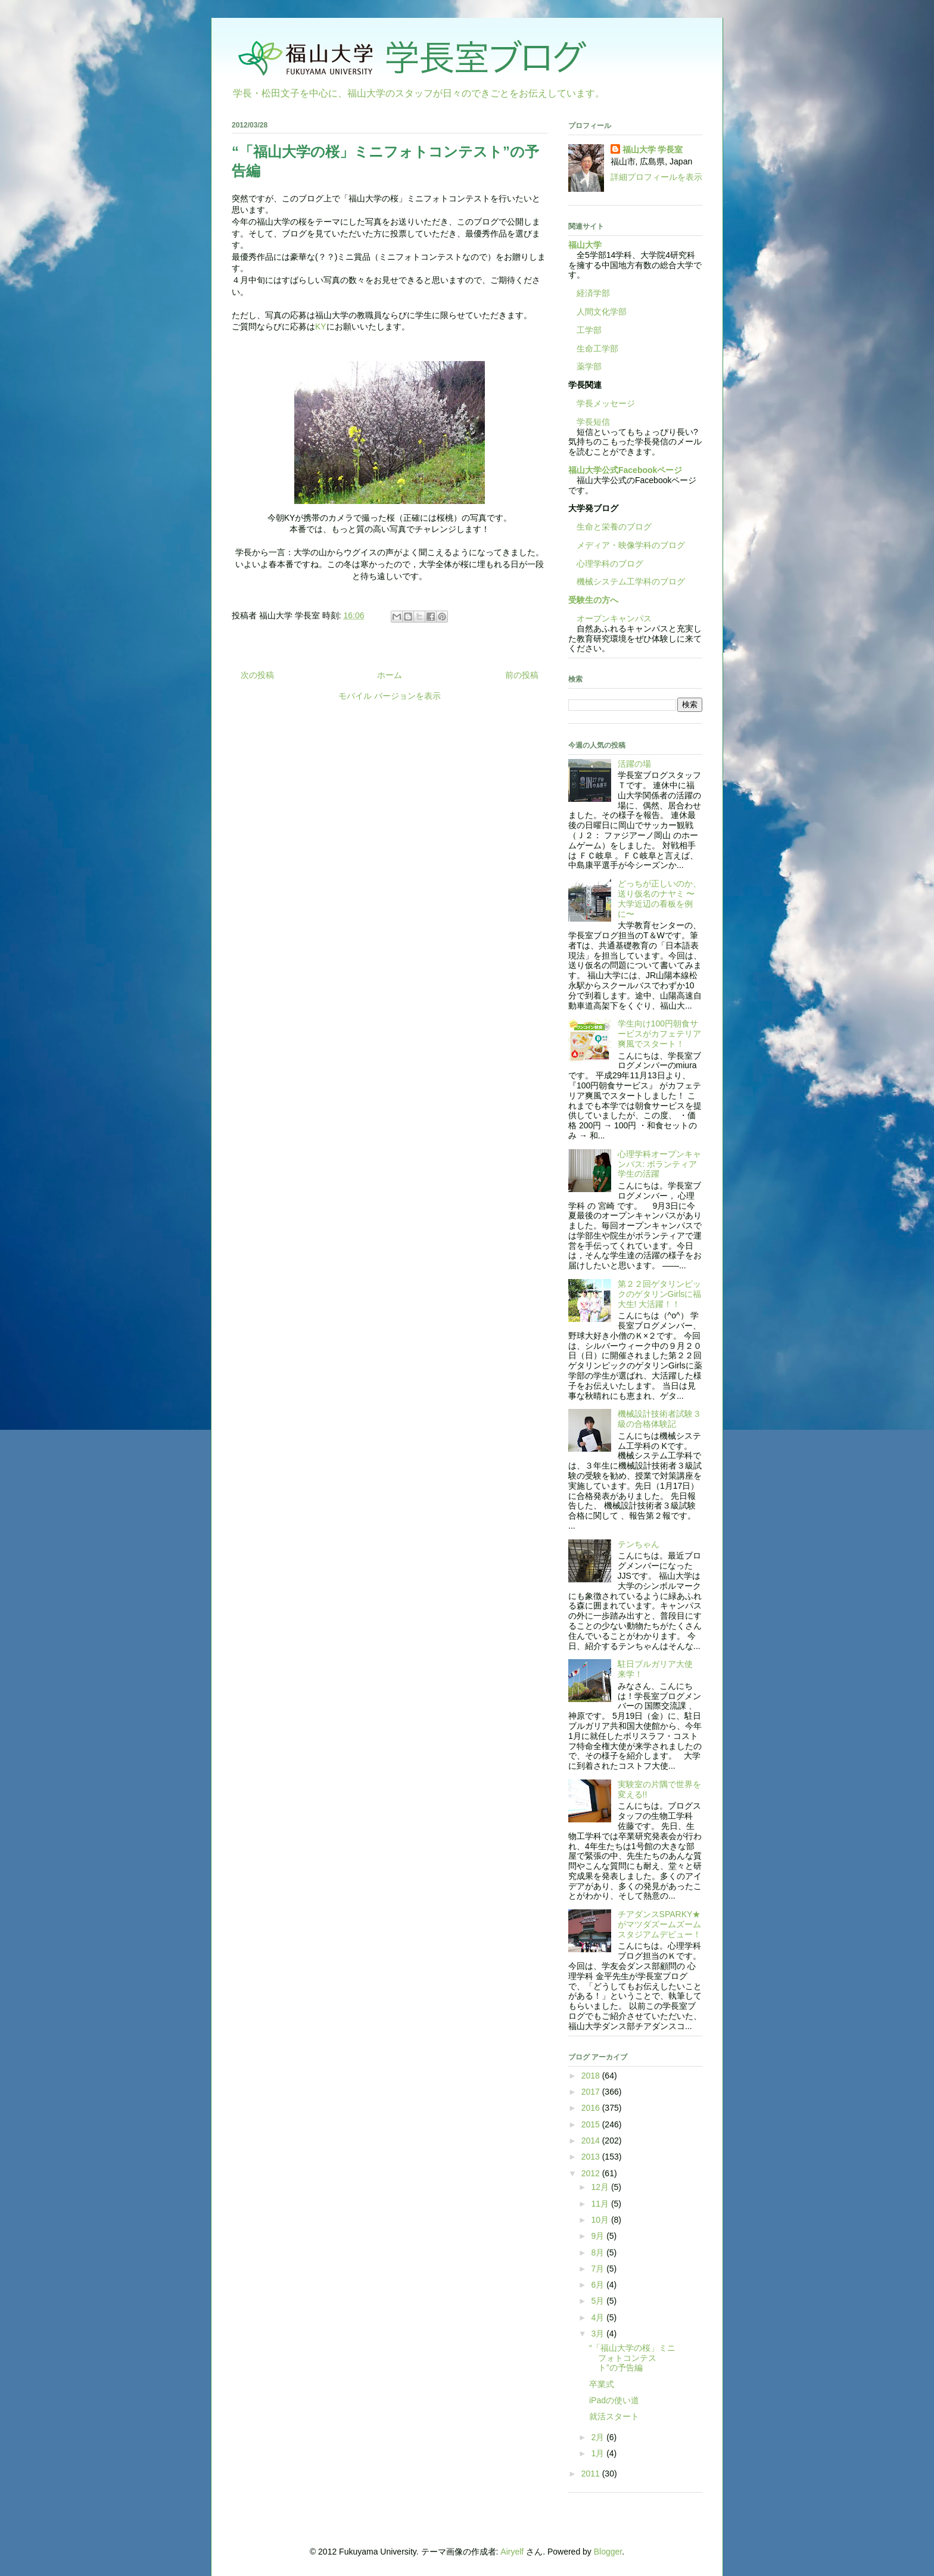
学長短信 (589, 422)
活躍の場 (634, 764)
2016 (591, 2108)
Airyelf (512, 2551)
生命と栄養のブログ (610, 526)
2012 (591, 2173)
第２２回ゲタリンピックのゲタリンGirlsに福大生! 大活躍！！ (660, 1294)
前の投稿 (521, 675)
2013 (591, 2156)
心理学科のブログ (605, 563)
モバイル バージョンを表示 (389, 696)
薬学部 (589, 366)
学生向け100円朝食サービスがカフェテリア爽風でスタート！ (659, 1034)
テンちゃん (638, 1544)
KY (320, 326)
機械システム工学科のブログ (626, 581)
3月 (598, 2333)
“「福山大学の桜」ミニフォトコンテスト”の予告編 (632, 2358)
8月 (598, 2252)
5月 (598, 2301)
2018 (591, 2075)
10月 (601, 2220)
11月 (601, 2203)
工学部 (589, 330)
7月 (598, 2268)
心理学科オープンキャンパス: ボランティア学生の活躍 (659, 1164)
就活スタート (614, 2416)
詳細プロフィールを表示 (656, 177)
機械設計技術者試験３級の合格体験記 (659, 1419)
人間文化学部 (602, 311)
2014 (591, 2140)
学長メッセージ (601, 403)
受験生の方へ (593, 600)
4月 (598, 2317)
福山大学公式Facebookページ (625, 470)
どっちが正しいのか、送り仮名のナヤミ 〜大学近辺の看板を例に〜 (659, 898)
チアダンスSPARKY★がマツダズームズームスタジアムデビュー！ (659, 1924)
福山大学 (585, 245)
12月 (601, 2187)
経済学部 (593, 293)
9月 (598, 2236)
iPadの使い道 (614, 2400)
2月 (598, 2437)
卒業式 (601, 2384)
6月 (598, 2284)
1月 (598, 2453)
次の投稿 (257, 675)
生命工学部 (597, 348)
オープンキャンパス (610, 618)
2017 (591, 2091)
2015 (591, 2124)
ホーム (389, 675)
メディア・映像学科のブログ (626, 545)
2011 (591, 2473)
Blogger (608, 2551)
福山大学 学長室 (652, 149)
